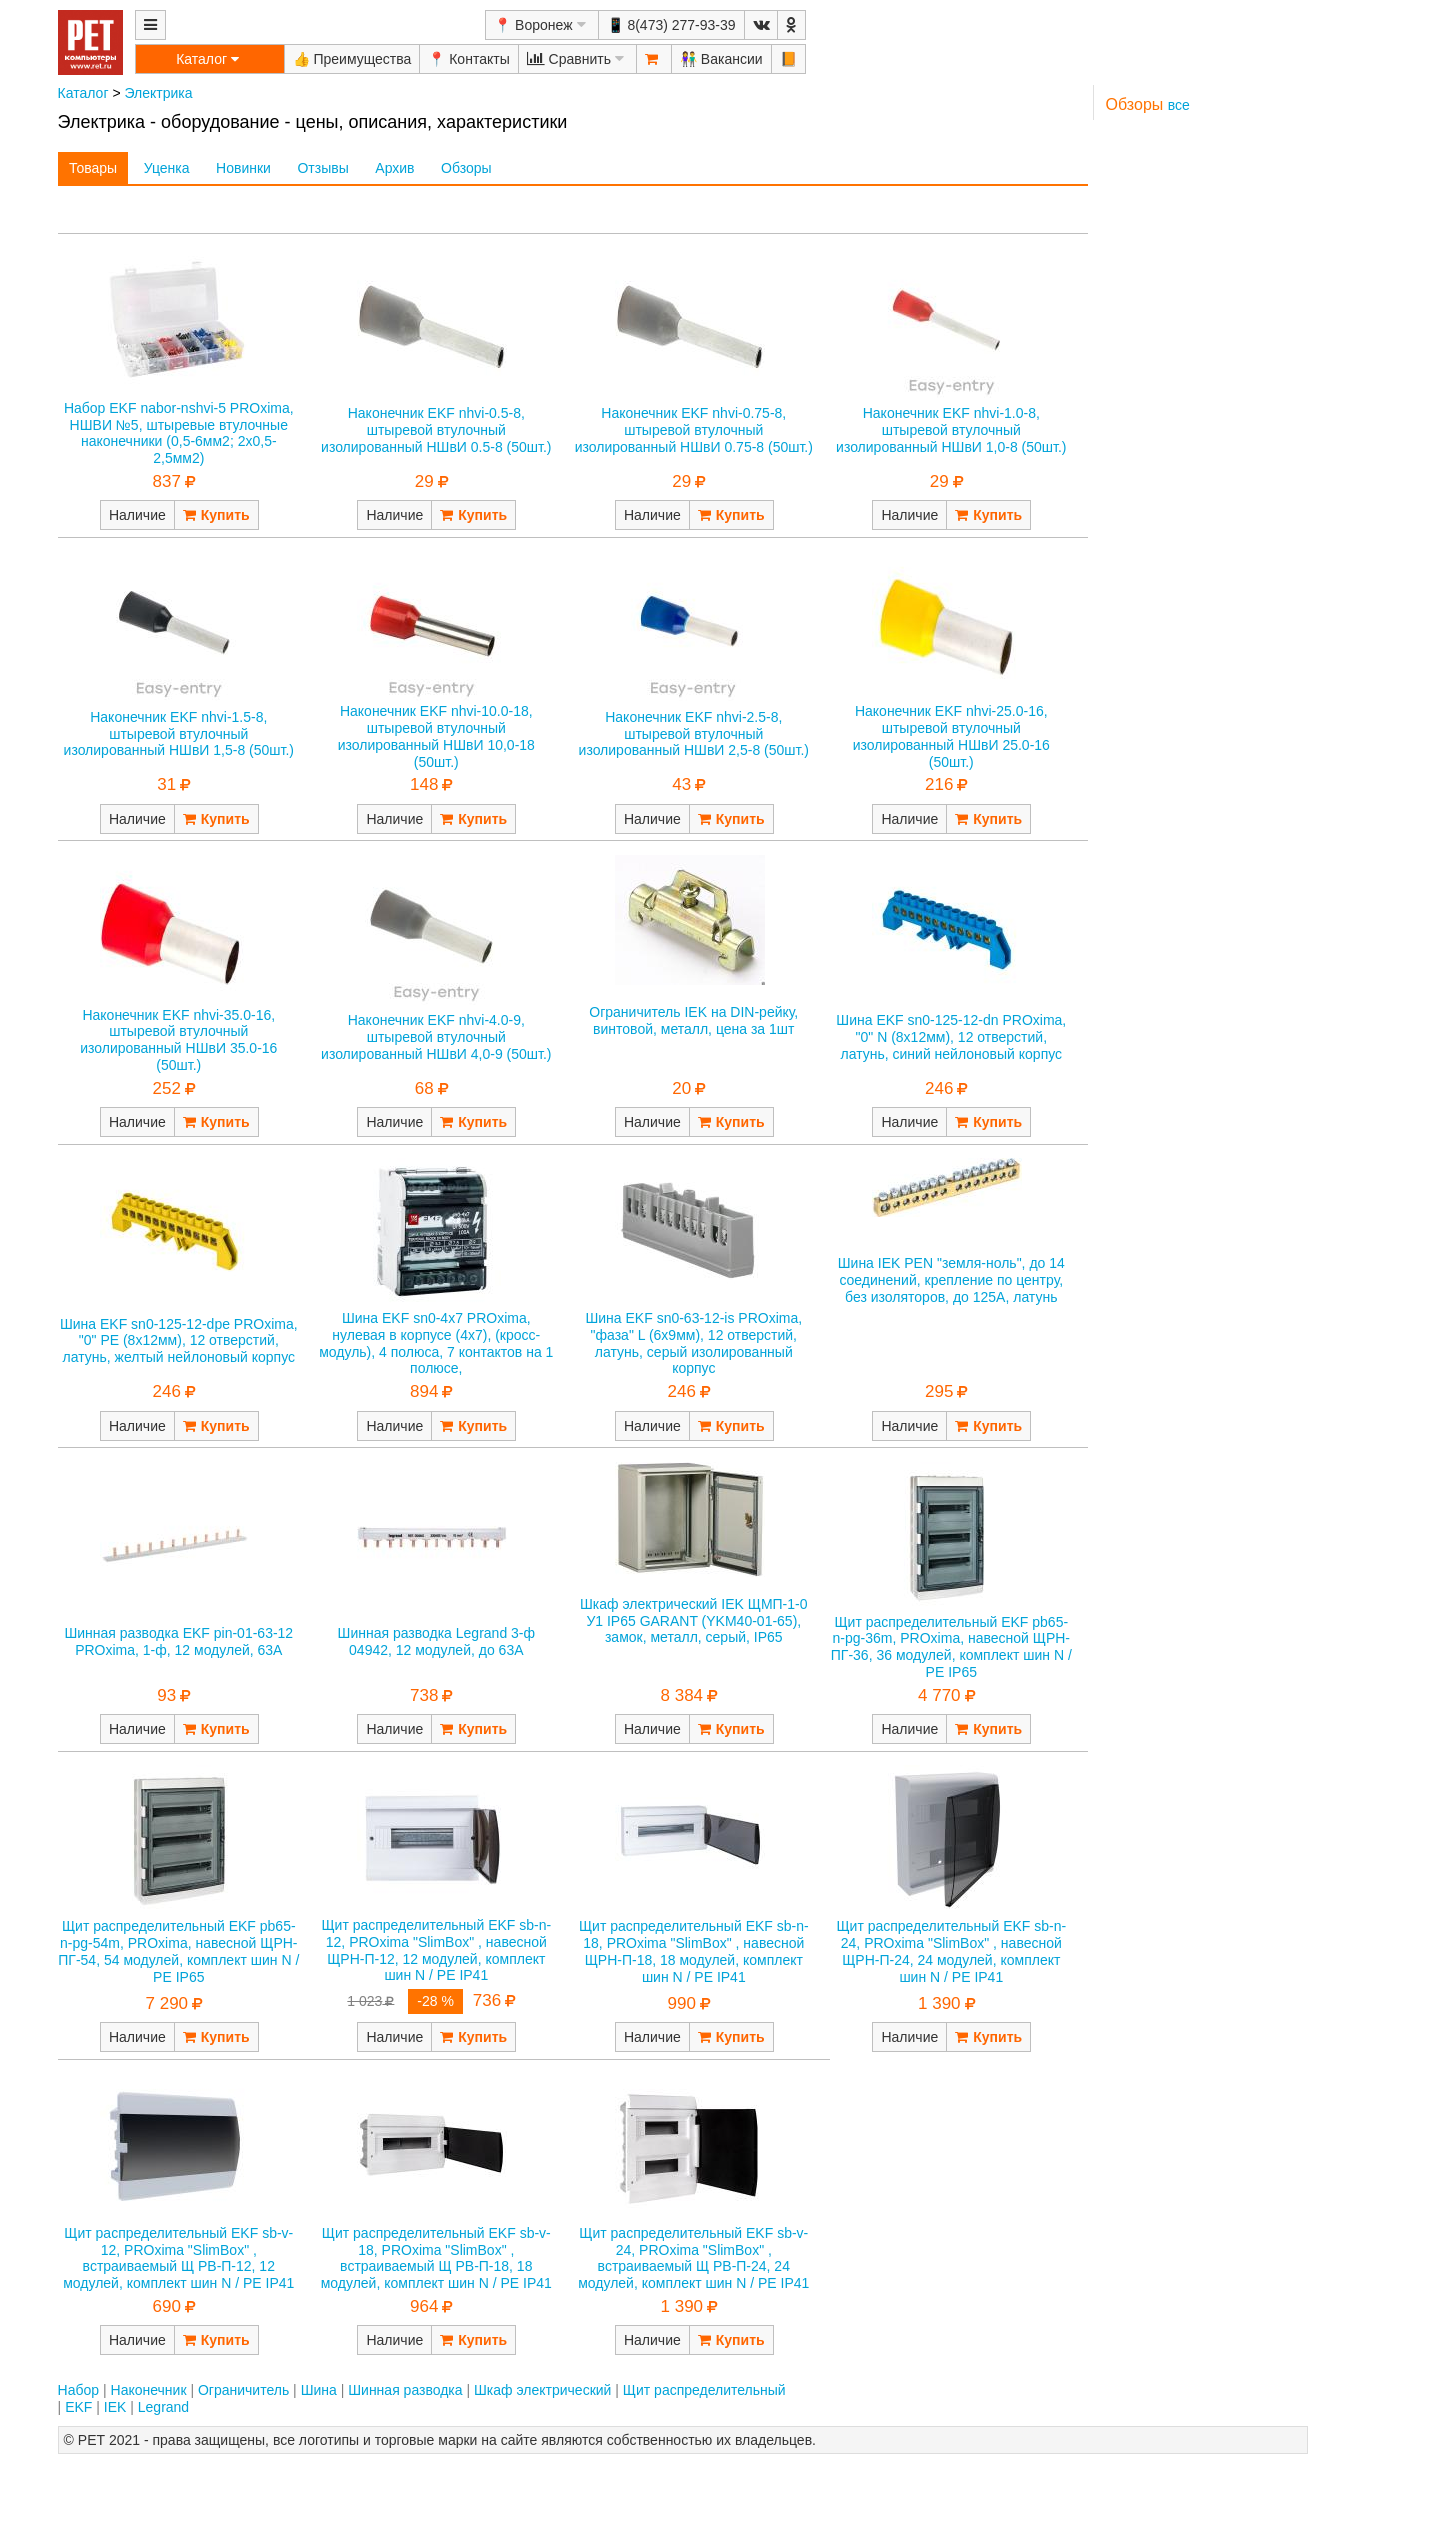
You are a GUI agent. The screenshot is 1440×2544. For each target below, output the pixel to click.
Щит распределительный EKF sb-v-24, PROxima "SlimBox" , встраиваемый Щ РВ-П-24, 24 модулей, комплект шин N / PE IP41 (693, 2258)
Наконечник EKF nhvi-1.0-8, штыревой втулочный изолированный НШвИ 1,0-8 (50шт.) (951, 430)
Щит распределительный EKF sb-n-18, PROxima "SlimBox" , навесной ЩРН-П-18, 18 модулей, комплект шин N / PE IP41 (694, 1951)
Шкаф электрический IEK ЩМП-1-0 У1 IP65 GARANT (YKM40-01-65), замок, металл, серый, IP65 (694, 1621)
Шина (319, 2390)
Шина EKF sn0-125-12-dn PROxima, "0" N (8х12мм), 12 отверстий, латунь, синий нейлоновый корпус (951, 1037)
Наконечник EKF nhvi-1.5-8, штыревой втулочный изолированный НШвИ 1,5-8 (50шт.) (179, 734)
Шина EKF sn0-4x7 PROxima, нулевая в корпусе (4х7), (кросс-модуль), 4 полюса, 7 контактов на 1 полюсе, (436, 1343)
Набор (79, 2390)
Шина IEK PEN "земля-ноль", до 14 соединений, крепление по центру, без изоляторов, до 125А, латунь (951, 1280)
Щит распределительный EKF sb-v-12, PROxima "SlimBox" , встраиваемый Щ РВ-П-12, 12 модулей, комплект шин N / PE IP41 (178, 2258)
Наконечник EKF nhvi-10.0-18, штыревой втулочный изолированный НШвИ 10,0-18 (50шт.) (436, 736)
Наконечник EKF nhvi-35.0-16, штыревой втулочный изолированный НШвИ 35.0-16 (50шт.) (178, 1040)
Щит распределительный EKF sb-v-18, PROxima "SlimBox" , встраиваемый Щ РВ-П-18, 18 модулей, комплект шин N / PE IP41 (436, 2258)
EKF (78, 2407)
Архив (394, 168)
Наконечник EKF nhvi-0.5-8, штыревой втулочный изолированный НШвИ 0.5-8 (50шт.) (436, 430)
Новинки (243, 168)
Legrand (163, 2407)
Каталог (83, 93)
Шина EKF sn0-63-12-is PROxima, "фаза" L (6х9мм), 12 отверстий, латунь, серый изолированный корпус (693, 1343)
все (1179, 105)
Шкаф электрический (542, 2390)
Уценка (167, 168)
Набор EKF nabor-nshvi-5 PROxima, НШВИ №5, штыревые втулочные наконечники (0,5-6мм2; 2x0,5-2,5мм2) (179, 433)
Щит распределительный (704, 2390)
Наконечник (149, 2390)
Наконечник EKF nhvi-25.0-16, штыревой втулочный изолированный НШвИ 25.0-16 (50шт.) (951, 736)
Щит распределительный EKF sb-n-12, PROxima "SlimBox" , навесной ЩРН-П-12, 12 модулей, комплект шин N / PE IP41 (436, 1950)
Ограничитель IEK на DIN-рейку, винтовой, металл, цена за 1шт (693, 1020)
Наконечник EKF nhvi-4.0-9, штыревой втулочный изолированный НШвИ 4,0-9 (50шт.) (436, 1037)
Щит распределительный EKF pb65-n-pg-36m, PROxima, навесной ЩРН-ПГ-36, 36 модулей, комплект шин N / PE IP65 (951, 1647)
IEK (115, 2407)
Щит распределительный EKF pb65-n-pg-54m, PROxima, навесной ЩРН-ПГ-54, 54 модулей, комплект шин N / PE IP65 (178, 1951)
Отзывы (322, 168)
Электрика (158, 93)
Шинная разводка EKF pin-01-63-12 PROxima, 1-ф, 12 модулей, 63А (178, 1641)
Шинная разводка (405, 2390)
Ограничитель (243, 2390)
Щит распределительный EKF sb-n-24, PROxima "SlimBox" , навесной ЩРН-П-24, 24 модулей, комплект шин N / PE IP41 (951, 1951)
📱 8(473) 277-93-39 (671, 25)
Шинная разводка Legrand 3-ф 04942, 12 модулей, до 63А (436, 1641)
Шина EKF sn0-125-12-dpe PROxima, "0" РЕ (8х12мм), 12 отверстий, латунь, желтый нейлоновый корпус (179, 1341)
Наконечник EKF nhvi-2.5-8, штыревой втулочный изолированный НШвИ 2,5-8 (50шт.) (694, 734)
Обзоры (466, 168)
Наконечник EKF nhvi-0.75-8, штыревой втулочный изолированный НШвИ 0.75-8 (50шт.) (694, 430)
